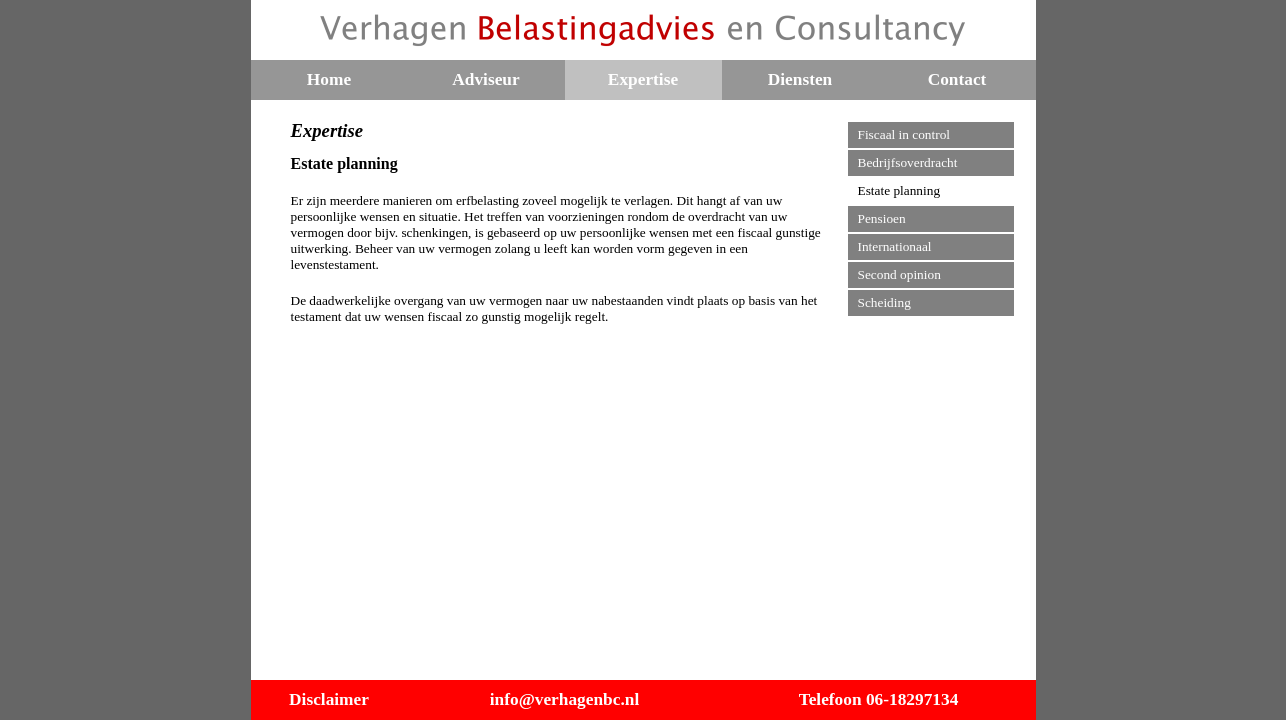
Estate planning (899, 190)
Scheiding (884, 302)
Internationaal (895, 246)
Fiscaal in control (904, 134)
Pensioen (882, 218)
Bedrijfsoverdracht (908, 162)
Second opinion (899, 274)
